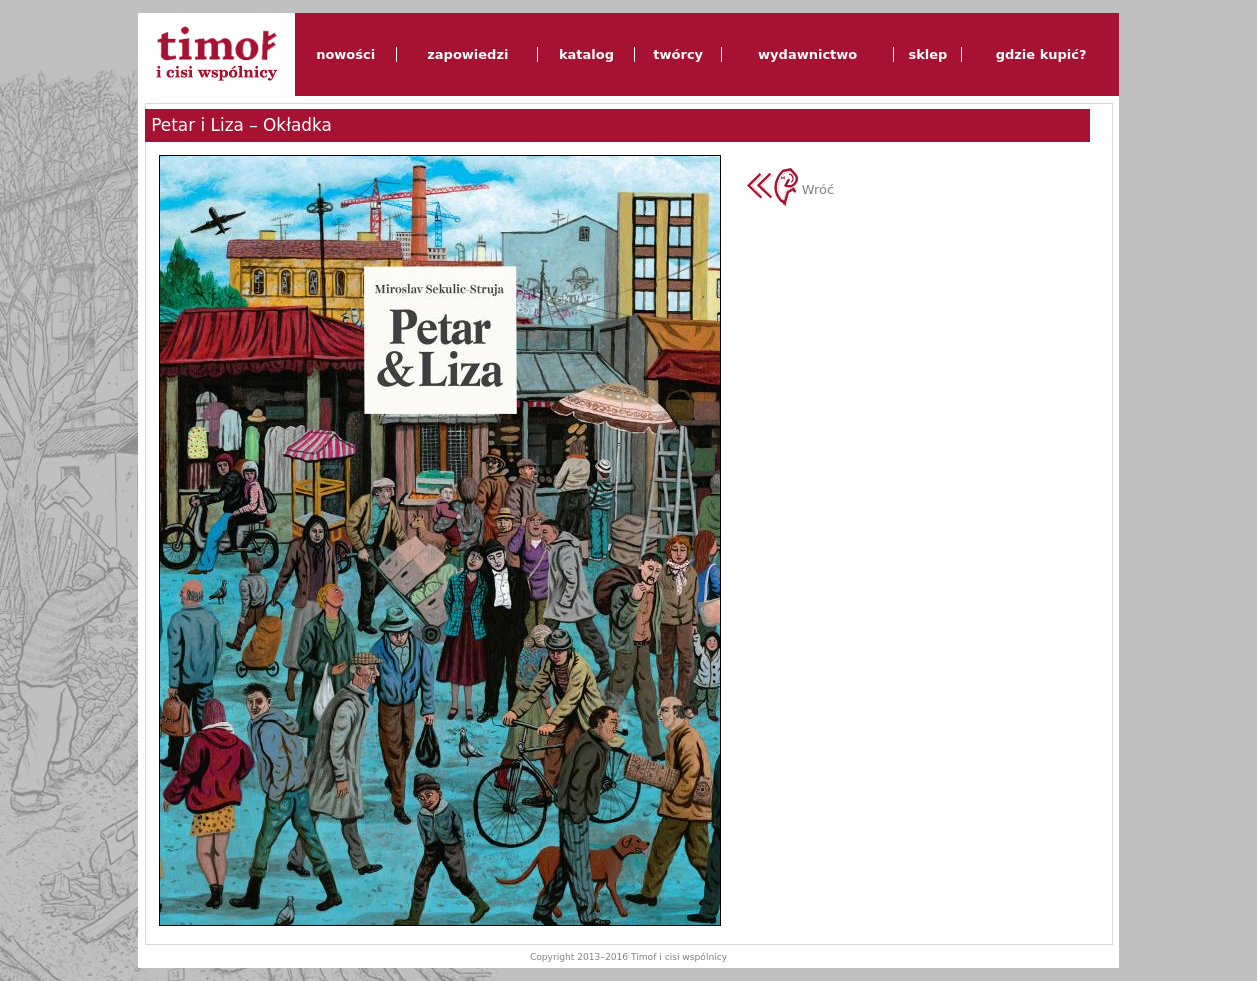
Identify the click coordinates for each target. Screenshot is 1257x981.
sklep (927, 54)
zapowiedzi (467, 54)
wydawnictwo (807, 54)
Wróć (791, 189)
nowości (345, 54)
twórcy (678, 54)
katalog (586, 54)
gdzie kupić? (1041, 54)
